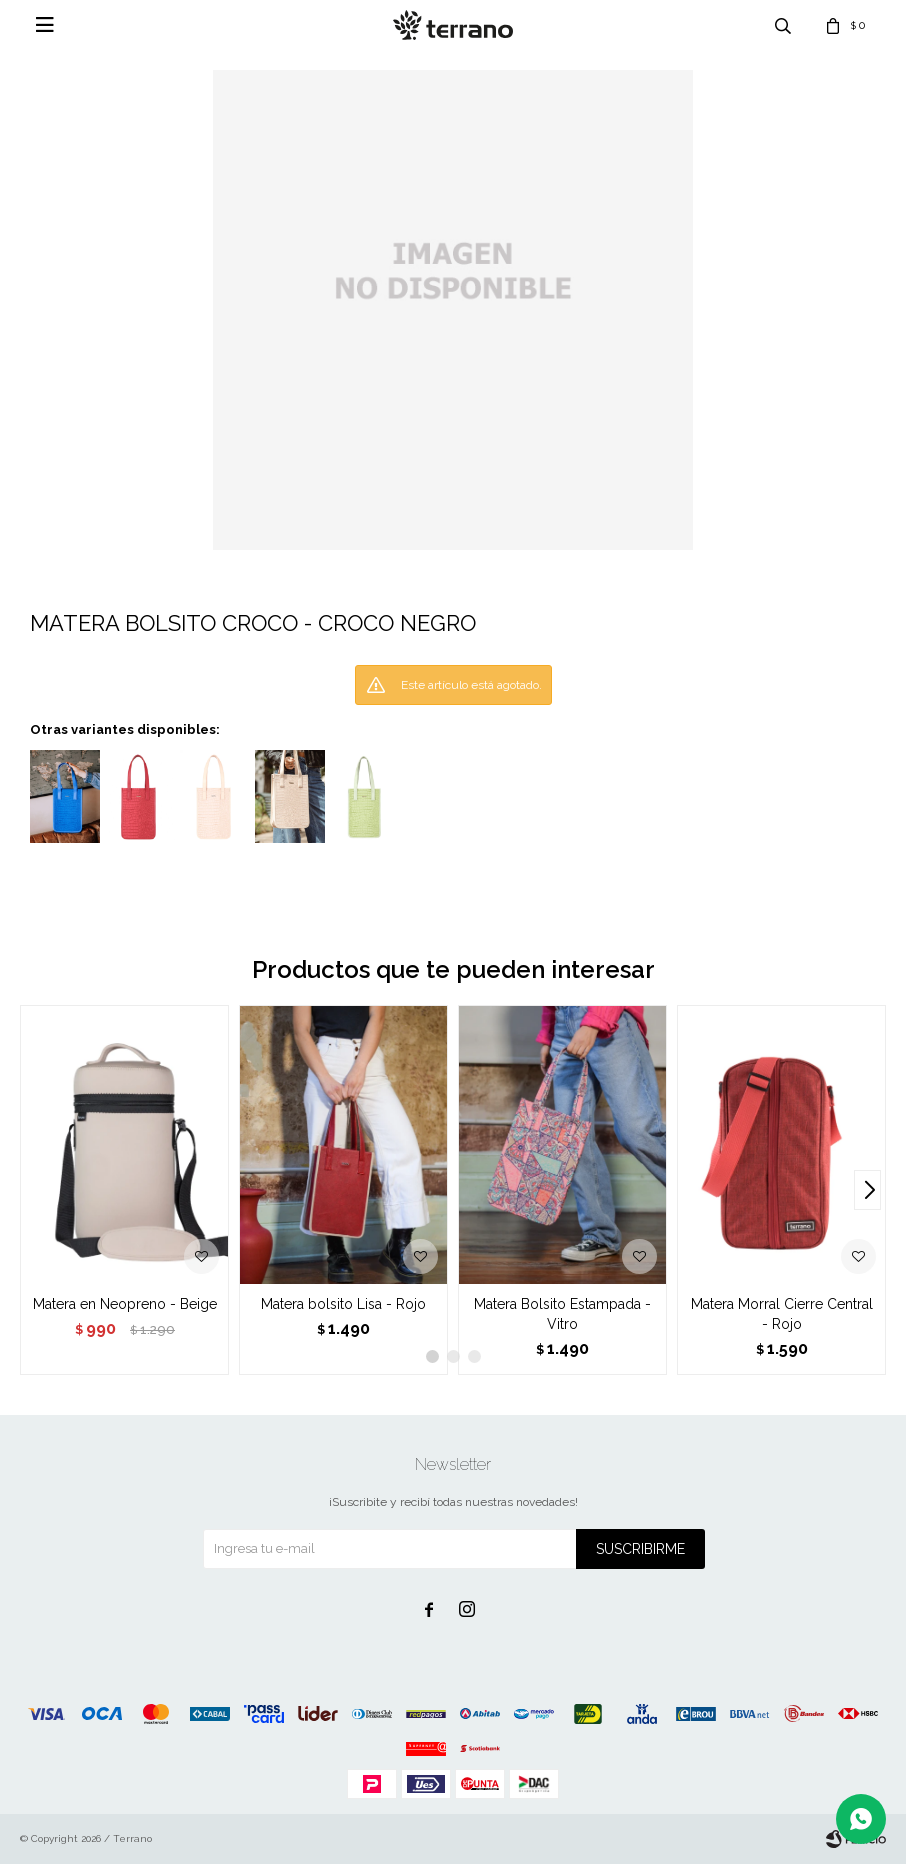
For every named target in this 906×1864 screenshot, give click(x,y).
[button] (867, 1190)
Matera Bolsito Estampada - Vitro (562, 1314)
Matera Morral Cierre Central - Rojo (782, 1314)
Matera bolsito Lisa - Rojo (343, 1304)
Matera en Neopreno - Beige (125, 1304)
